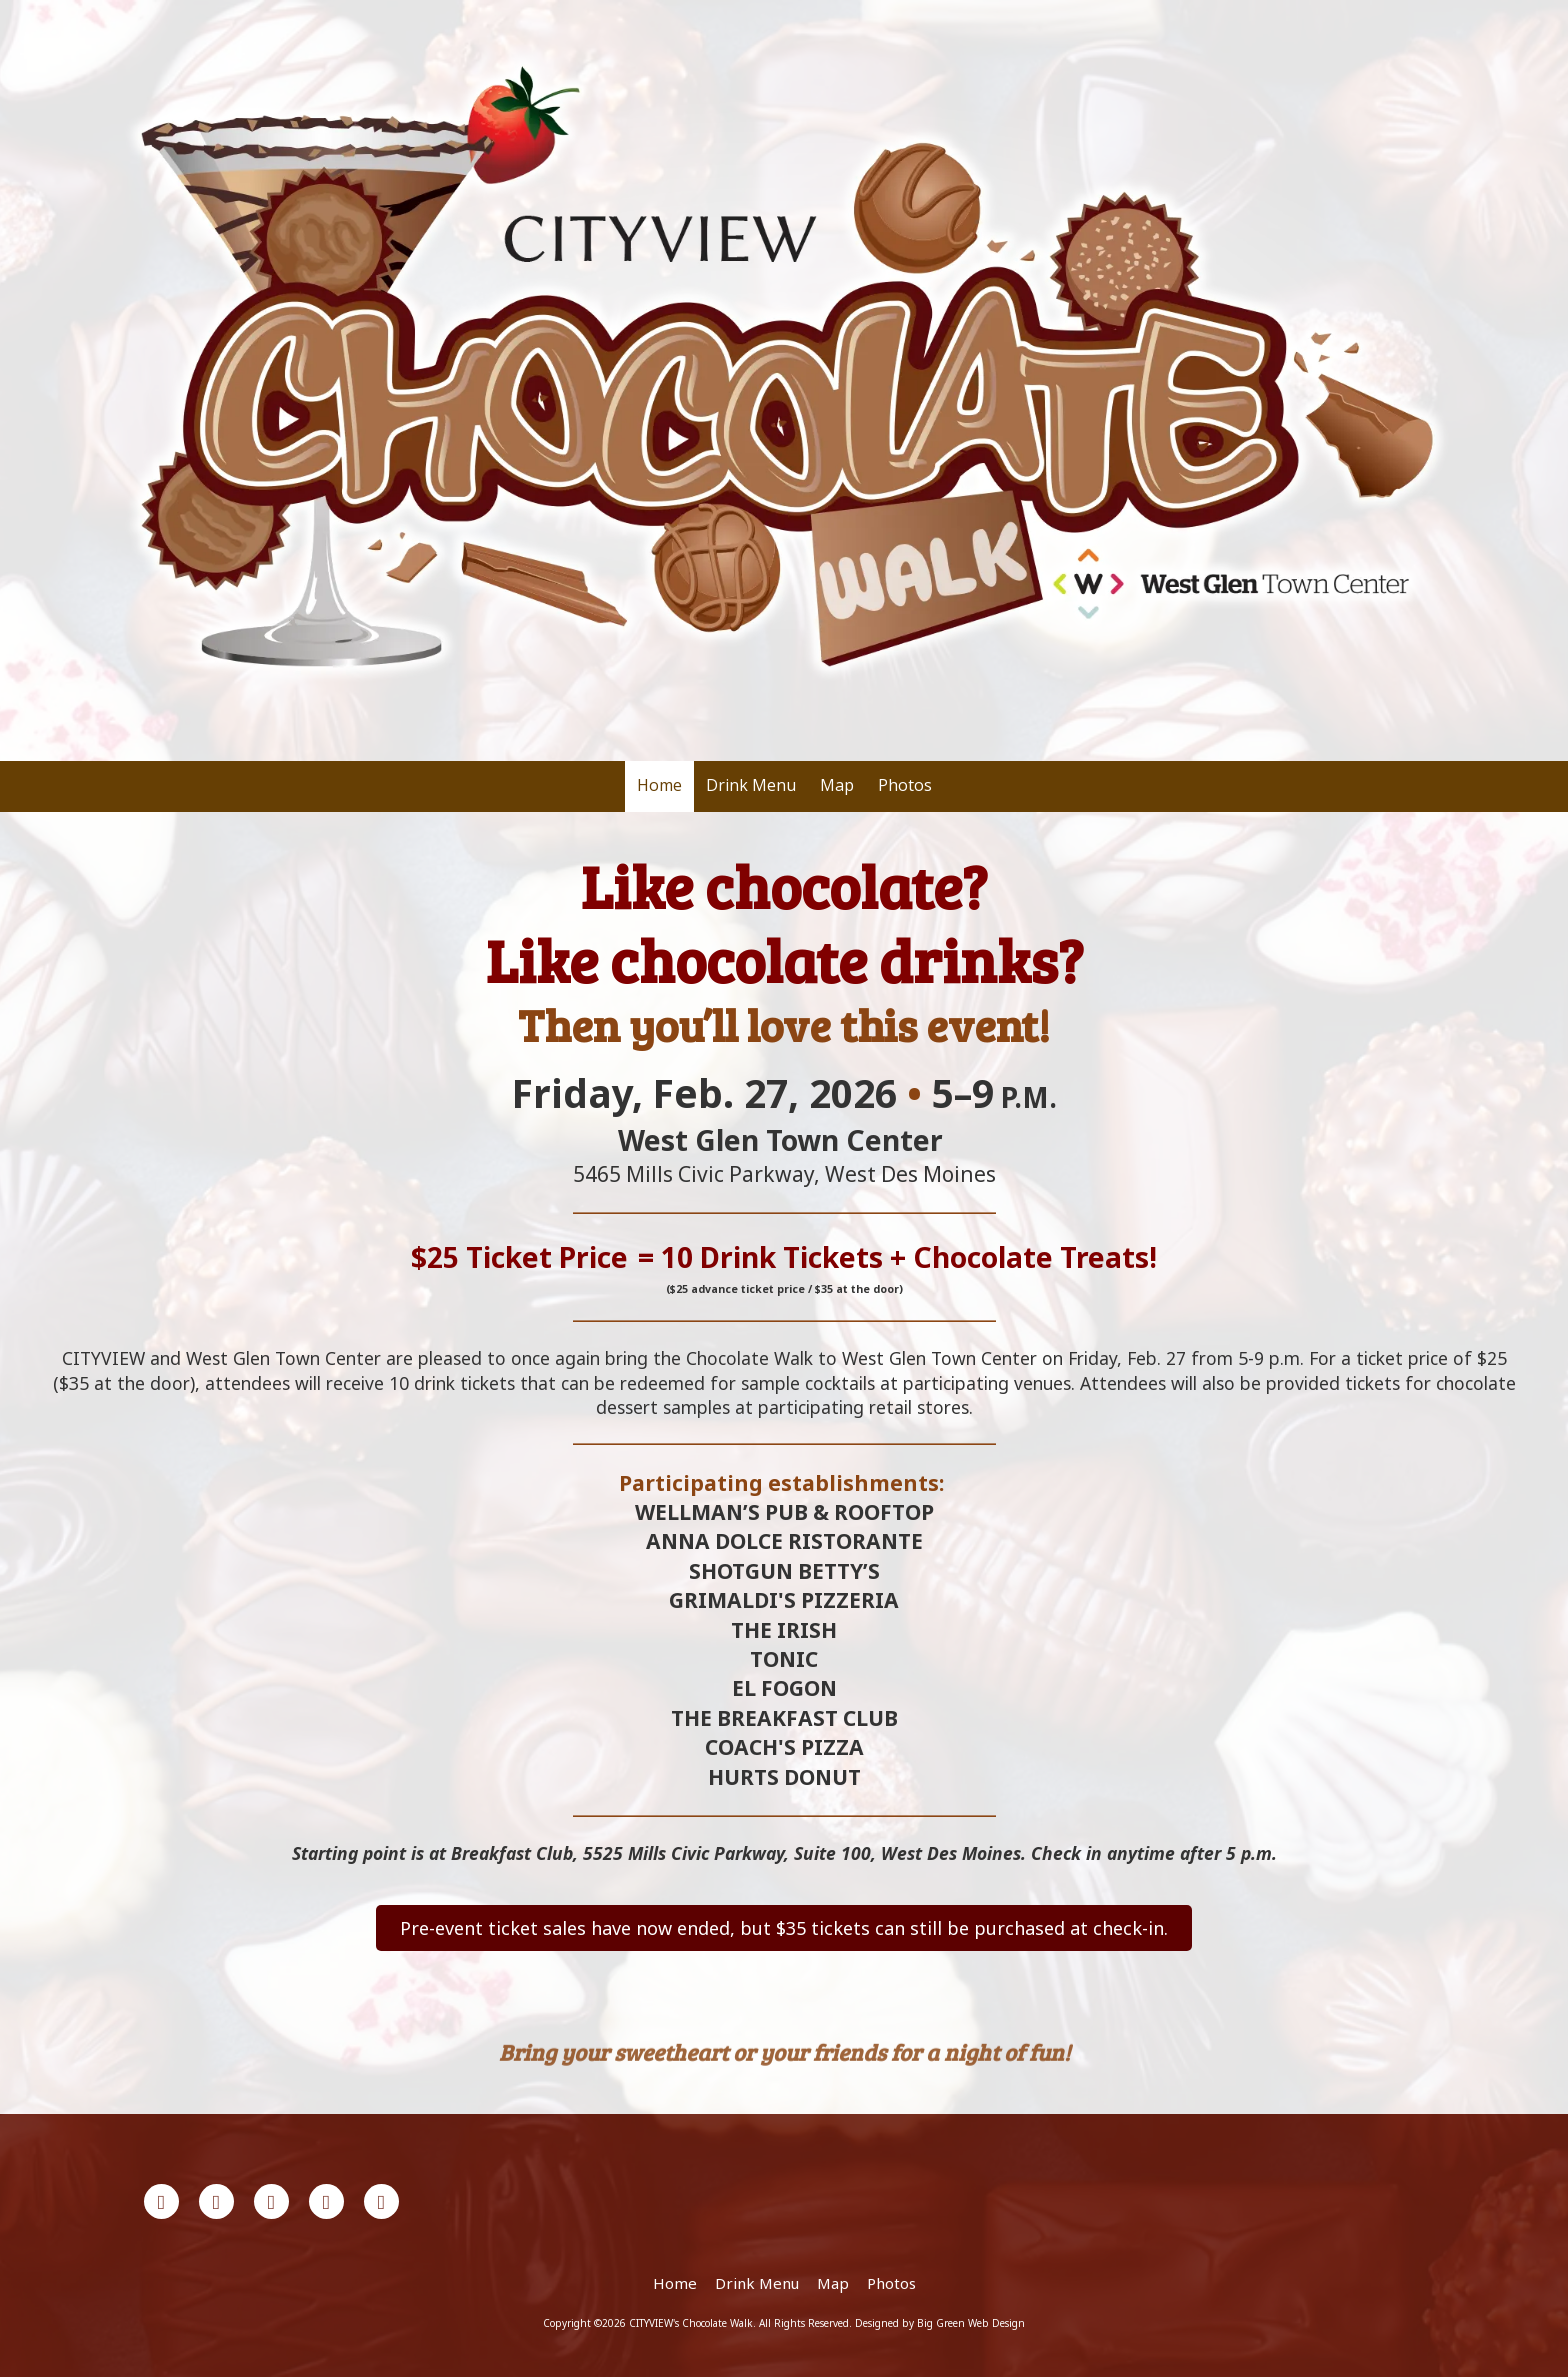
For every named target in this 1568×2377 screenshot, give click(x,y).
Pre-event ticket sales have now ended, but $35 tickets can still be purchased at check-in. (784, 1928)
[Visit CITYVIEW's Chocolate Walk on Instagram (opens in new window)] (381, 2201)
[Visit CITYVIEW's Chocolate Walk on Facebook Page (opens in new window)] (161, 2201)
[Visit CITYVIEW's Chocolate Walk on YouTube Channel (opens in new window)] (326, 2201)
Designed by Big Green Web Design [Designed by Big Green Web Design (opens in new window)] (940, 2323)
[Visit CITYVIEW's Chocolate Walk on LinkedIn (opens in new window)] (271, 2201)
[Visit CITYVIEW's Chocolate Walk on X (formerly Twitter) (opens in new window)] (216, 2201)
